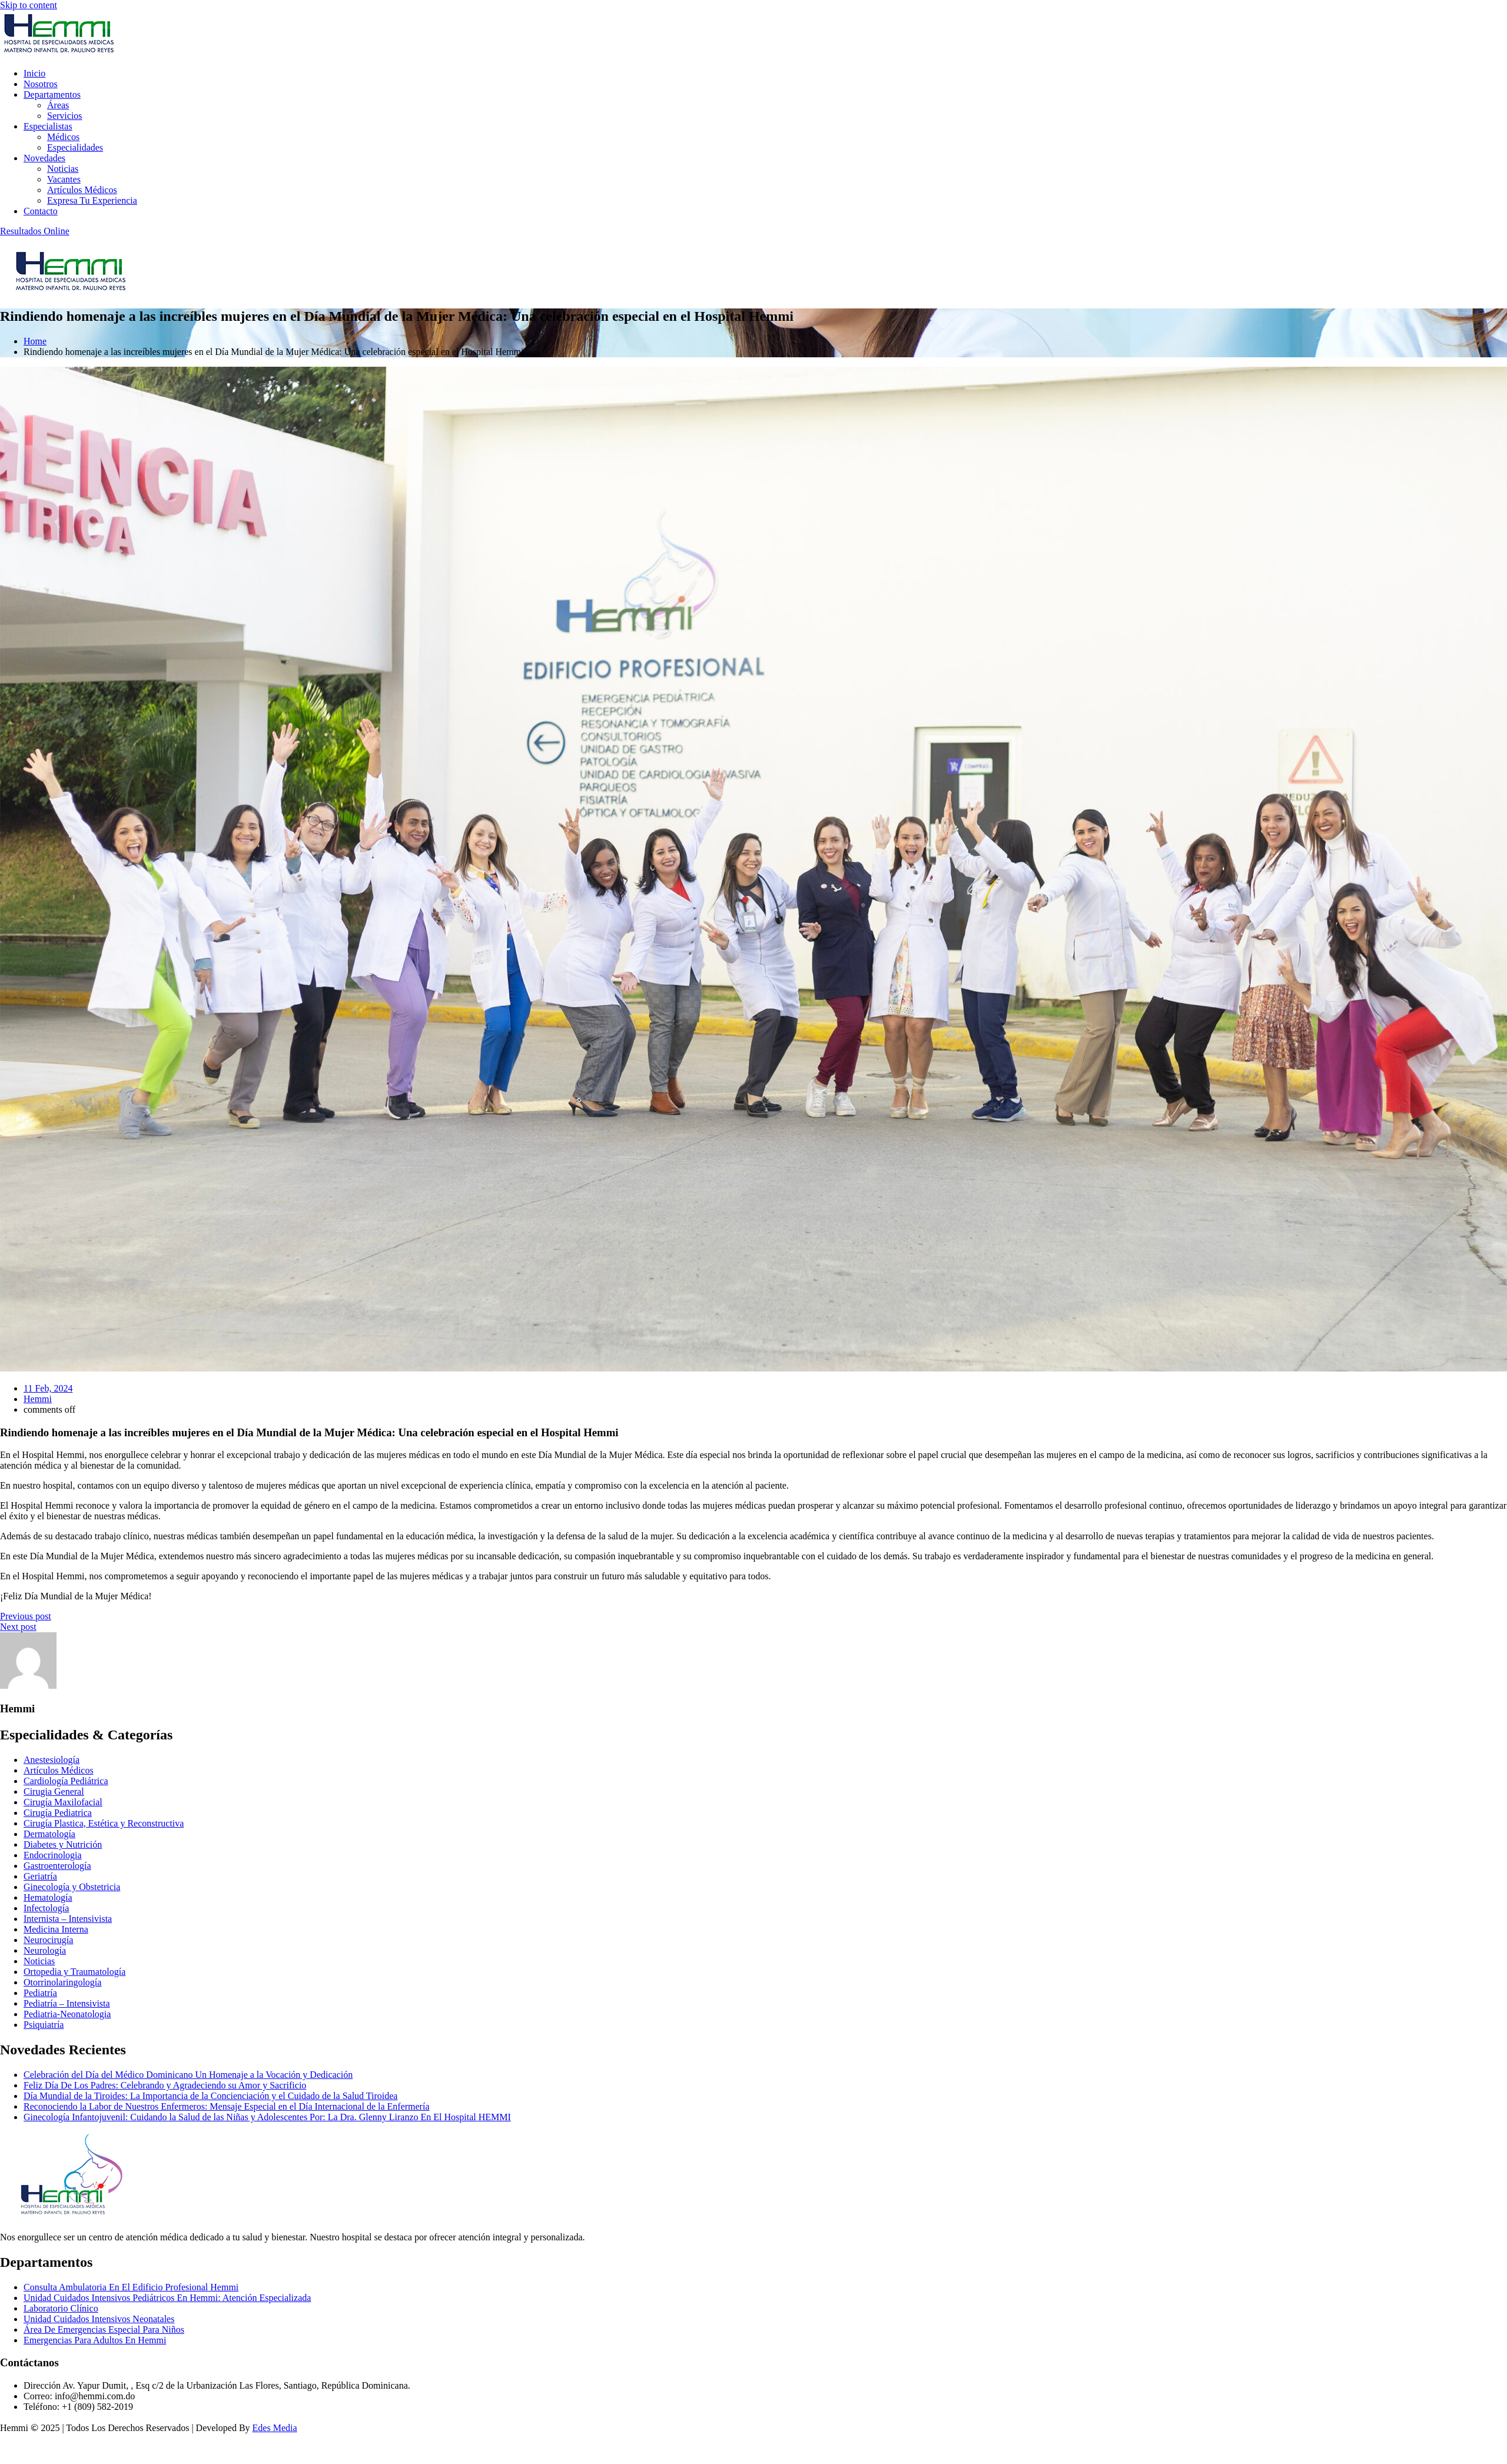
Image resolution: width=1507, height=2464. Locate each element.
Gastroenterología (57, 1866)
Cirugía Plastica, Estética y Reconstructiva (104, 1823)
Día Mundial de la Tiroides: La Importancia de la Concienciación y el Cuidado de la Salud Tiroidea (210, 2096)
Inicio (34, 73)
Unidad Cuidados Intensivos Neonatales (99, 2319)
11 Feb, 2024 (48, 1388)
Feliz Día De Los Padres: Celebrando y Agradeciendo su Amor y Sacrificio (165, 2085)
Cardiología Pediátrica (66, 1781)
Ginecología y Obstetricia (72, 1887)
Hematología (48, 1897)
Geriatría (40, 1876)
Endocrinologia (53, 1855)
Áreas (58, 105)
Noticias (62, 169)
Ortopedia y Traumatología (74, 1972)
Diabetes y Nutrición (63, 1844)
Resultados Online (34, 231)
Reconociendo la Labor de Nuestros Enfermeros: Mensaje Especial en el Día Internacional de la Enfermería (226, 2106)
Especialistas (48, 126)
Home (35, 341)
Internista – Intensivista (68, 1919)
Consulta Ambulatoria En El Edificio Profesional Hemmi (131, 2287)
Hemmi (38, 1399)
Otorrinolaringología (62, 1982)
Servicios (64, 116)
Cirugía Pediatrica (58, 1813)
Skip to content (28, 5)
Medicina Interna (56, 1929)
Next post (18, 1627)
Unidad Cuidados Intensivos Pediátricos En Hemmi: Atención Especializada (167, 2298)
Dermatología (49, 1834)
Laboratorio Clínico (61, 2308)
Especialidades (75, 147)
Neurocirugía (48, 1940)
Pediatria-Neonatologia (67, 2014)
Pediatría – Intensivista (67, 2003)
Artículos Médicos (82, 190)
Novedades (44, 158)
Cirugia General (54, 1791)
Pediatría (40, 1993)
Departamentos (52, 94)
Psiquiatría (44, 2025)
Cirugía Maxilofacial (63, 1802)
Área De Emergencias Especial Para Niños (104, 2329)
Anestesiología (51, 1760)
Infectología (46, 1908)
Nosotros (41, 84)
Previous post (25, 1616)
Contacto (41, 211)
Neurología (45, 1950)
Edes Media (275, 2428)
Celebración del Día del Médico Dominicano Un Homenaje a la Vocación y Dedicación (188, 2075)
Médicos (63, 137)
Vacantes (64, 179)
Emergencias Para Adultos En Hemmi (95, 2340)
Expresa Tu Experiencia (92, 200)
